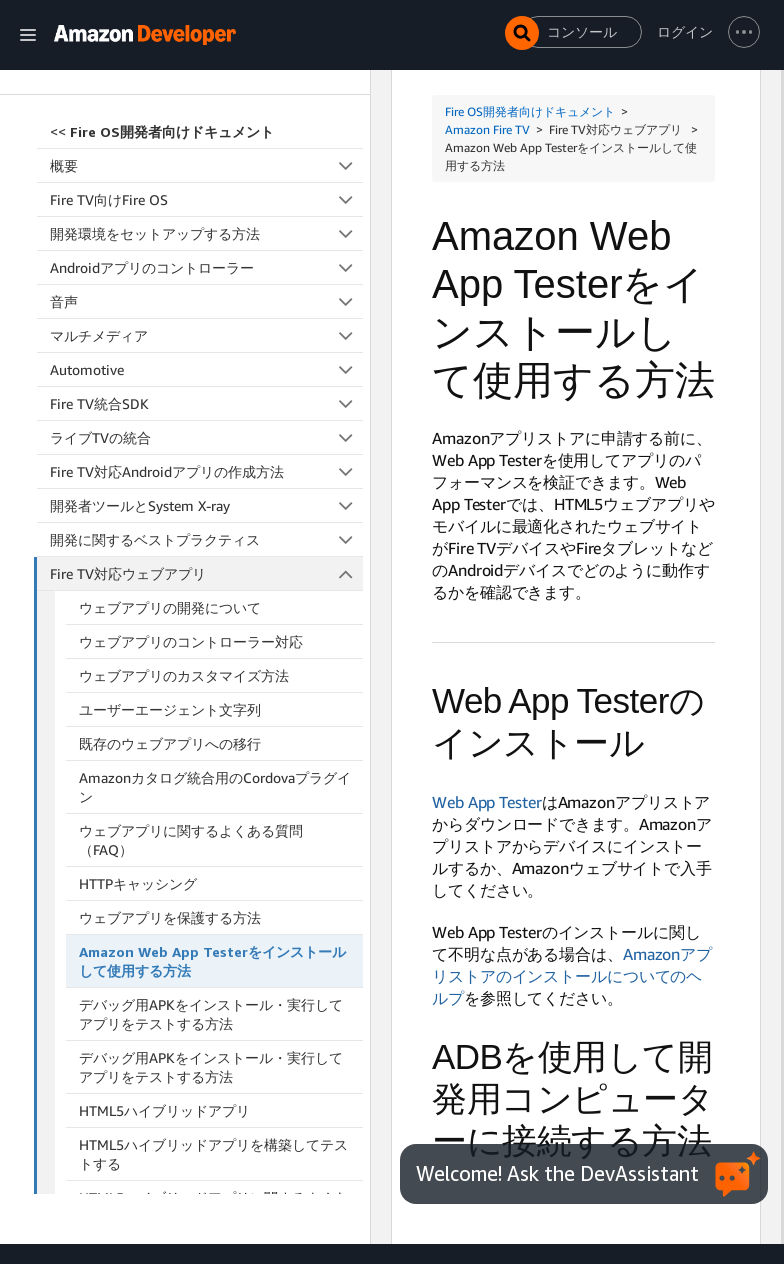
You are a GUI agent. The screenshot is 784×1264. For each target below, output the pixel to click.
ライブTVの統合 (206, 137)
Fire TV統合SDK (206, 103)
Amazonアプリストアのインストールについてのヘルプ (572, 976)
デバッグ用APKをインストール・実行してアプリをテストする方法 (211, 714)
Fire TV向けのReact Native (206, 952)
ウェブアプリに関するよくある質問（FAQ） (191, 540)
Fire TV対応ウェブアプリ (207, 273)
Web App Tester (487, 802)
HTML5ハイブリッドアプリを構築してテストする (213, 854)
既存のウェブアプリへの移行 (170, 443)
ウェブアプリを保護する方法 (170, 617)
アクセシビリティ (206, 986)
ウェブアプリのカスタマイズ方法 (184, 375)
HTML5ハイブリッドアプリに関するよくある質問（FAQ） (213, 907)
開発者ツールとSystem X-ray (206, 205)
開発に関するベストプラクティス (206, 239)
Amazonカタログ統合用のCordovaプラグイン (215, 487)
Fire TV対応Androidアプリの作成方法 (206, 171)
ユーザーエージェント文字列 (170, 409)
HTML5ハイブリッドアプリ (164, 810)
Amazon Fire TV (487, 129)
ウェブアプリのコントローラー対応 (191, 341)
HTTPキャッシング (138, 583)
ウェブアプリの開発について (170, 307)
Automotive (206, 69)
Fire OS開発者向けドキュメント (530, 111)
